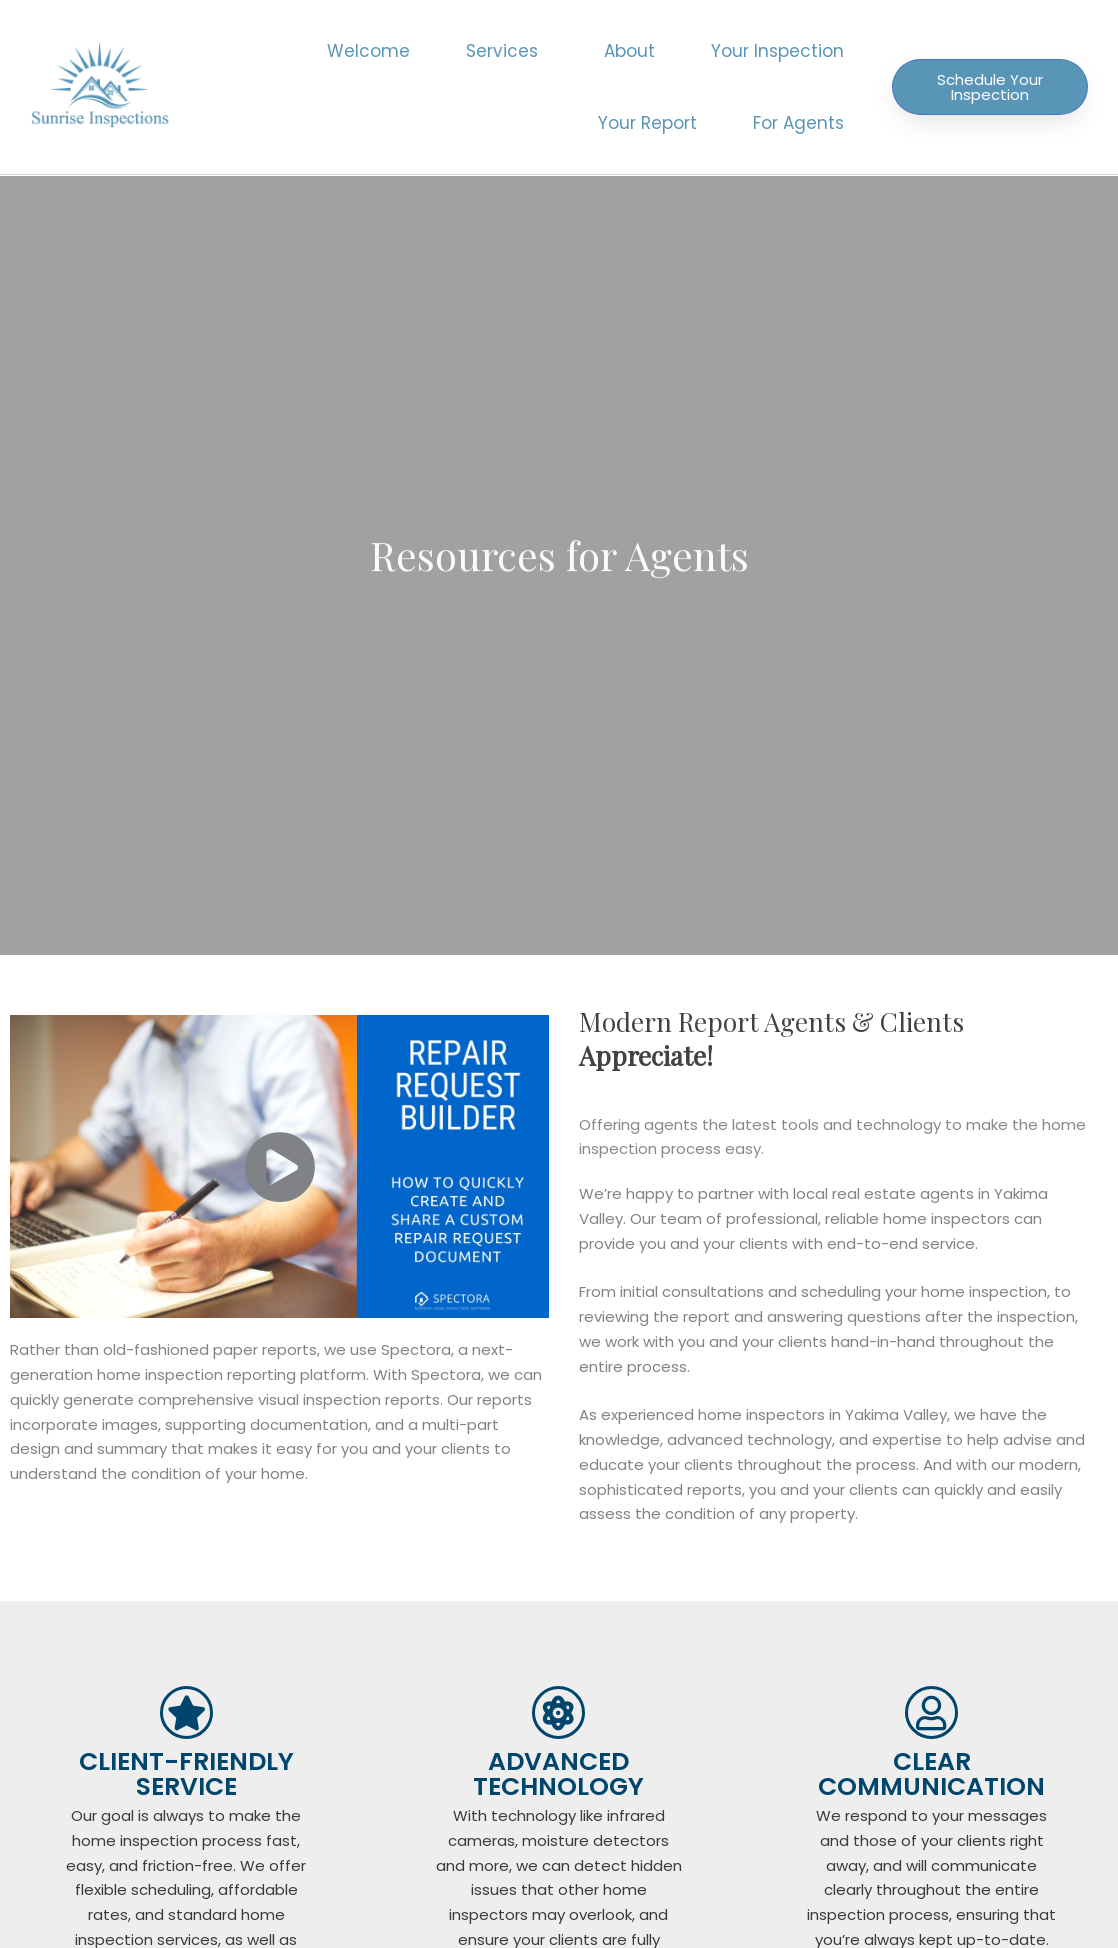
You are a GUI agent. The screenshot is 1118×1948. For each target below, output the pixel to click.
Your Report (647, 123)
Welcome (368, 51)
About (629, 51)
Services (507, 51)
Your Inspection (777, 51)
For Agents (798, 123)
